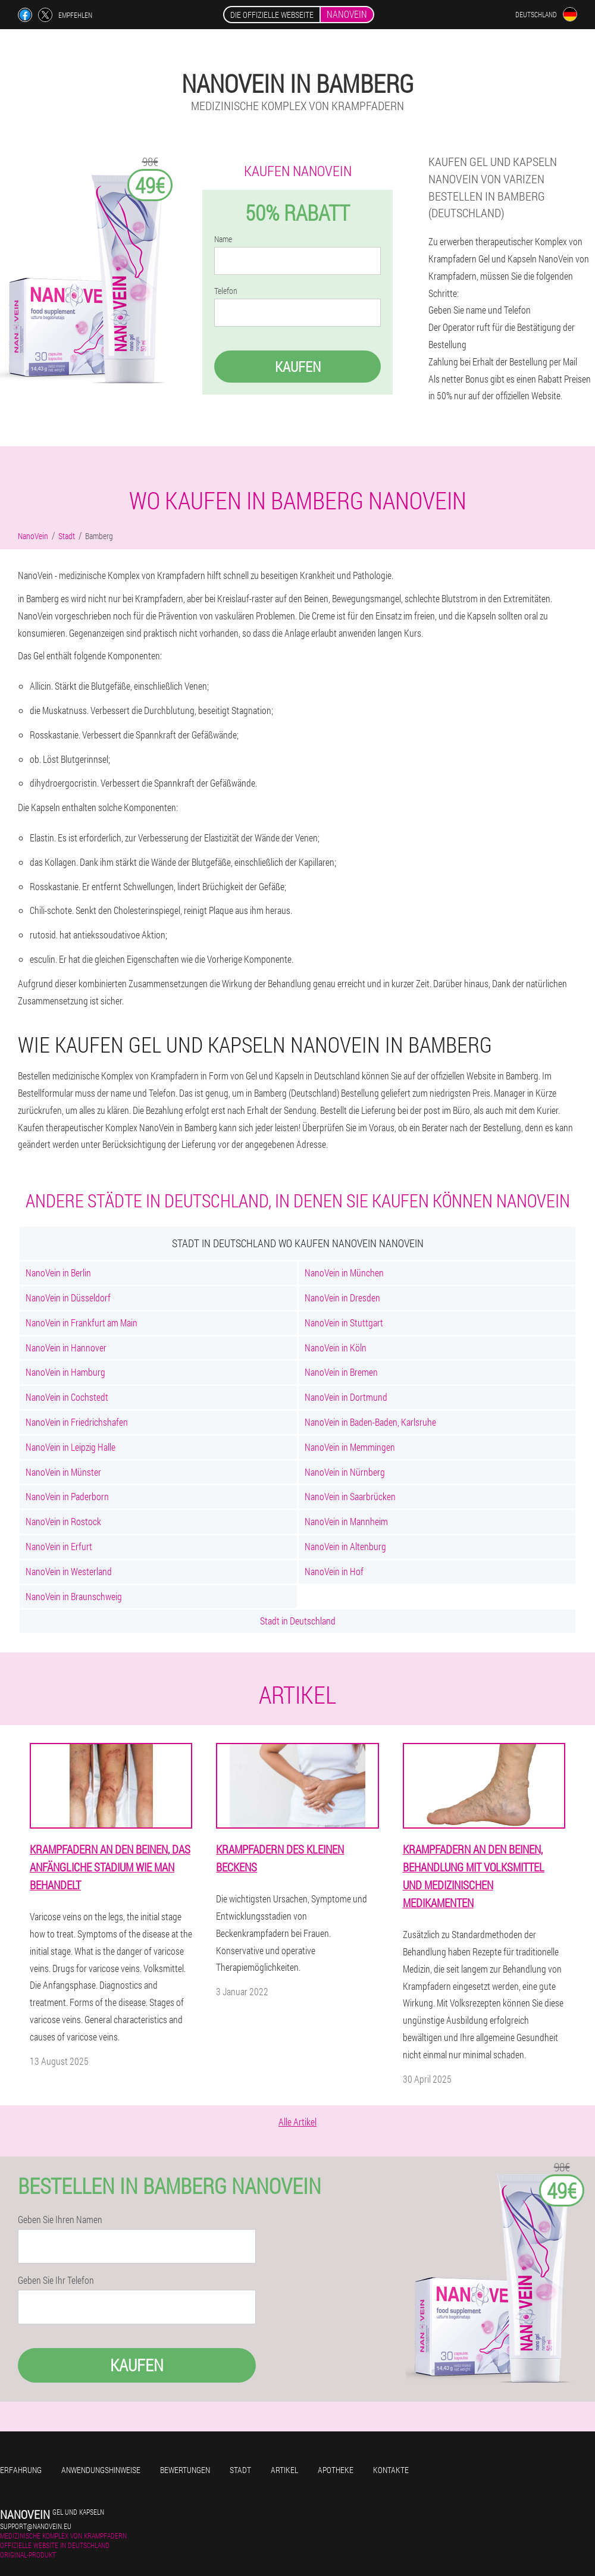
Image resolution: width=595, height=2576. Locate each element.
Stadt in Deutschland (298, 1620)
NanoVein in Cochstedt (67, 1397)
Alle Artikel (297, 2121)
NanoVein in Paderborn (67, 1496)
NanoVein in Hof (334, 1571)
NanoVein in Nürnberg (345, 1472)
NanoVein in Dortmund (346, 1397)
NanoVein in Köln (336, 1347)
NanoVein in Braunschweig (74, 1596)
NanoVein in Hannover (66, 1347)
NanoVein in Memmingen (350, 1447)
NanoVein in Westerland (69, 1571)
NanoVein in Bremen (341, 1372)
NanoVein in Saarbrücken (350, 1496)
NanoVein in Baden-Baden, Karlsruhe (370, 1422)
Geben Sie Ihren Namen (60, 2219)
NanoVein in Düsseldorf (68, 1297)
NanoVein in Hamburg (65, 1372)
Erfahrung (21, 2469)
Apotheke (335, 2469)
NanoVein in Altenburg (345, 1546)
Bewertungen (185, 2469)
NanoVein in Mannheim (346, 1521)
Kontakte (391, 2469)
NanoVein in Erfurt (59, 1546)
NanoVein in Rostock (63, 1521)
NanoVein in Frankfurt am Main (81, 1322)
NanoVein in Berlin (58, 1272)
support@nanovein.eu (35, 2526)
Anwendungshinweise (100, 2469)
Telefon (225, 291)
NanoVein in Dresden (342, 1297)
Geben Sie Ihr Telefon (56, 2280)
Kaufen (298, 366)
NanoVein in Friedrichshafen (77, 1422)
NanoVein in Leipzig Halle (70, 1447)
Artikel (284, 2469)
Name (223, 239)
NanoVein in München (344, 1272)
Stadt (240, 2469)
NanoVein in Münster (63, 1472)
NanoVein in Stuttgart (344, 1322)
